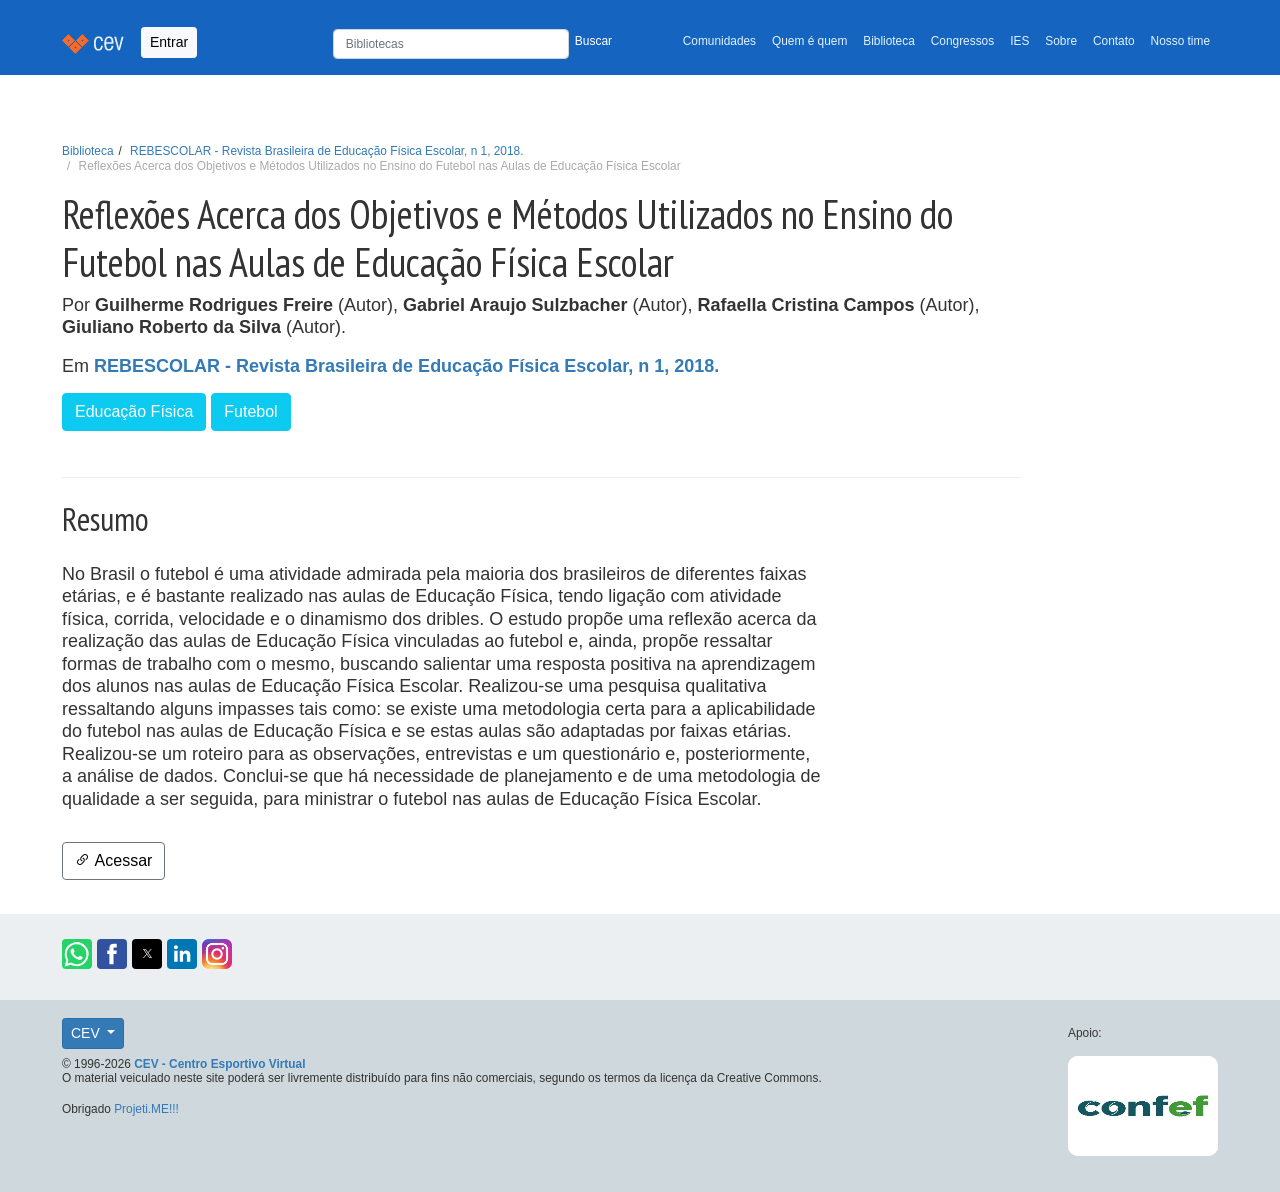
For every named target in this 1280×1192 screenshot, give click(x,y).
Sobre (1061, 41)
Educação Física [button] (134, 411)
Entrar (169, 42)
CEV (87, 1033)
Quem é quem (809, 41)
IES (1019, 41)
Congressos (962, 41)
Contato (1114, 41)
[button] (77, 954)
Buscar (593, 41)
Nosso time (1180, 41)
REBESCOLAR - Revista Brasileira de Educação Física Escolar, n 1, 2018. (326, 151)
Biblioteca (889, 41)
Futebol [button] (250, 411)
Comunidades (719, 41)
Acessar (113, 860)
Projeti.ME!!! (146, 1109)
